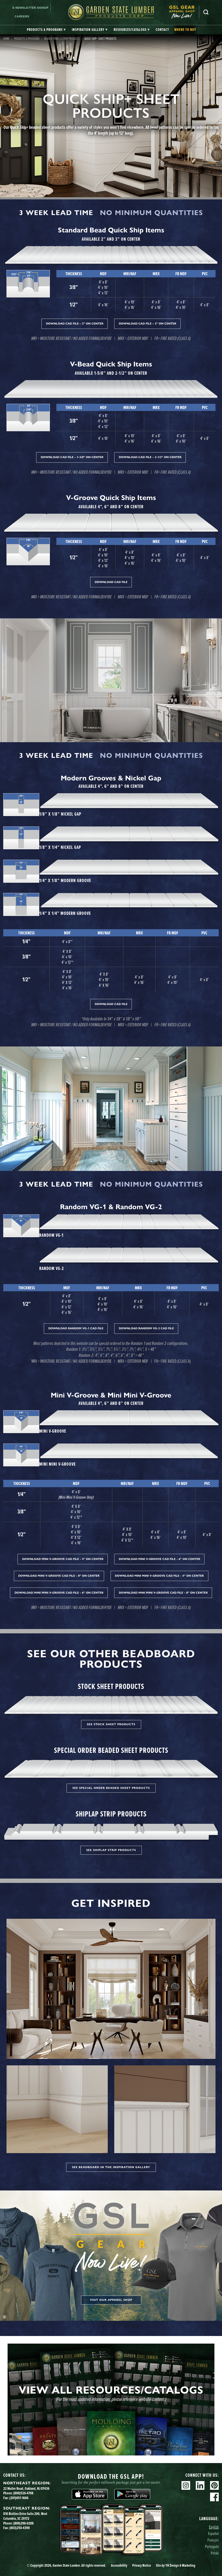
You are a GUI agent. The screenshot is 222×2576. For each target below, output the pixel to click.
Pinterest (214, 2485)
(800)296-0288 (23, 2523)
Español (213, 2533)
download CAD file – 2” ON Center (74, 323)
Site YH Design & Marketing (175, 2565)
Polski (215, 2553)
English (214, 2527)
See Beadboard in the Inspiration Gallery (111, 2167)
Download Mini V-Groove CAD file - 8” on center (59, 1576)
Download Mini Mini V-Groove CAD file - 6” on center (59, 1592)
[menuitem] (184, 12)
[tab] (46, 29)
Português (212, 2546)
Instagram (185, 2485)
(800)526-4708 (23, 2493)
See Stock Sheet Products (111, 1724)
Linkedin (200, 2485)
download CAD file (111, 582)
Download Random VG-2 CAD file (146, 1328)
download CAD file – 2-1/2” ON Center (150, 457)
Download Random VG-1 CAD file (75, 1328)
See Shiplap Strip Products (111, 1850)
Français (213, 2540)
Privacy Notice (141, 2565)
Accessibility (119, 2565)
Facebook (214, 2497)
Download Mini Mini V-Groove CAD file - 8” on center (163, 1592)
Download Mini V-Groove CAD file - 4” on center (62, 1559)
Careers (22, 16)
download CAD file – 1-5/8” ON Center (72, 457)
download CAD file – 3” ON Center (147, 323)
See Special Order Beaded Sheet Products (111, 1788)
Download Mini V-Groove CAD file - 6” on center (159, 1559)
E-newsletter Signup (31, 7)
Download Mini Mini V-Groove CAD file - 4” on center (159, 1576)
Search (205, 12)
